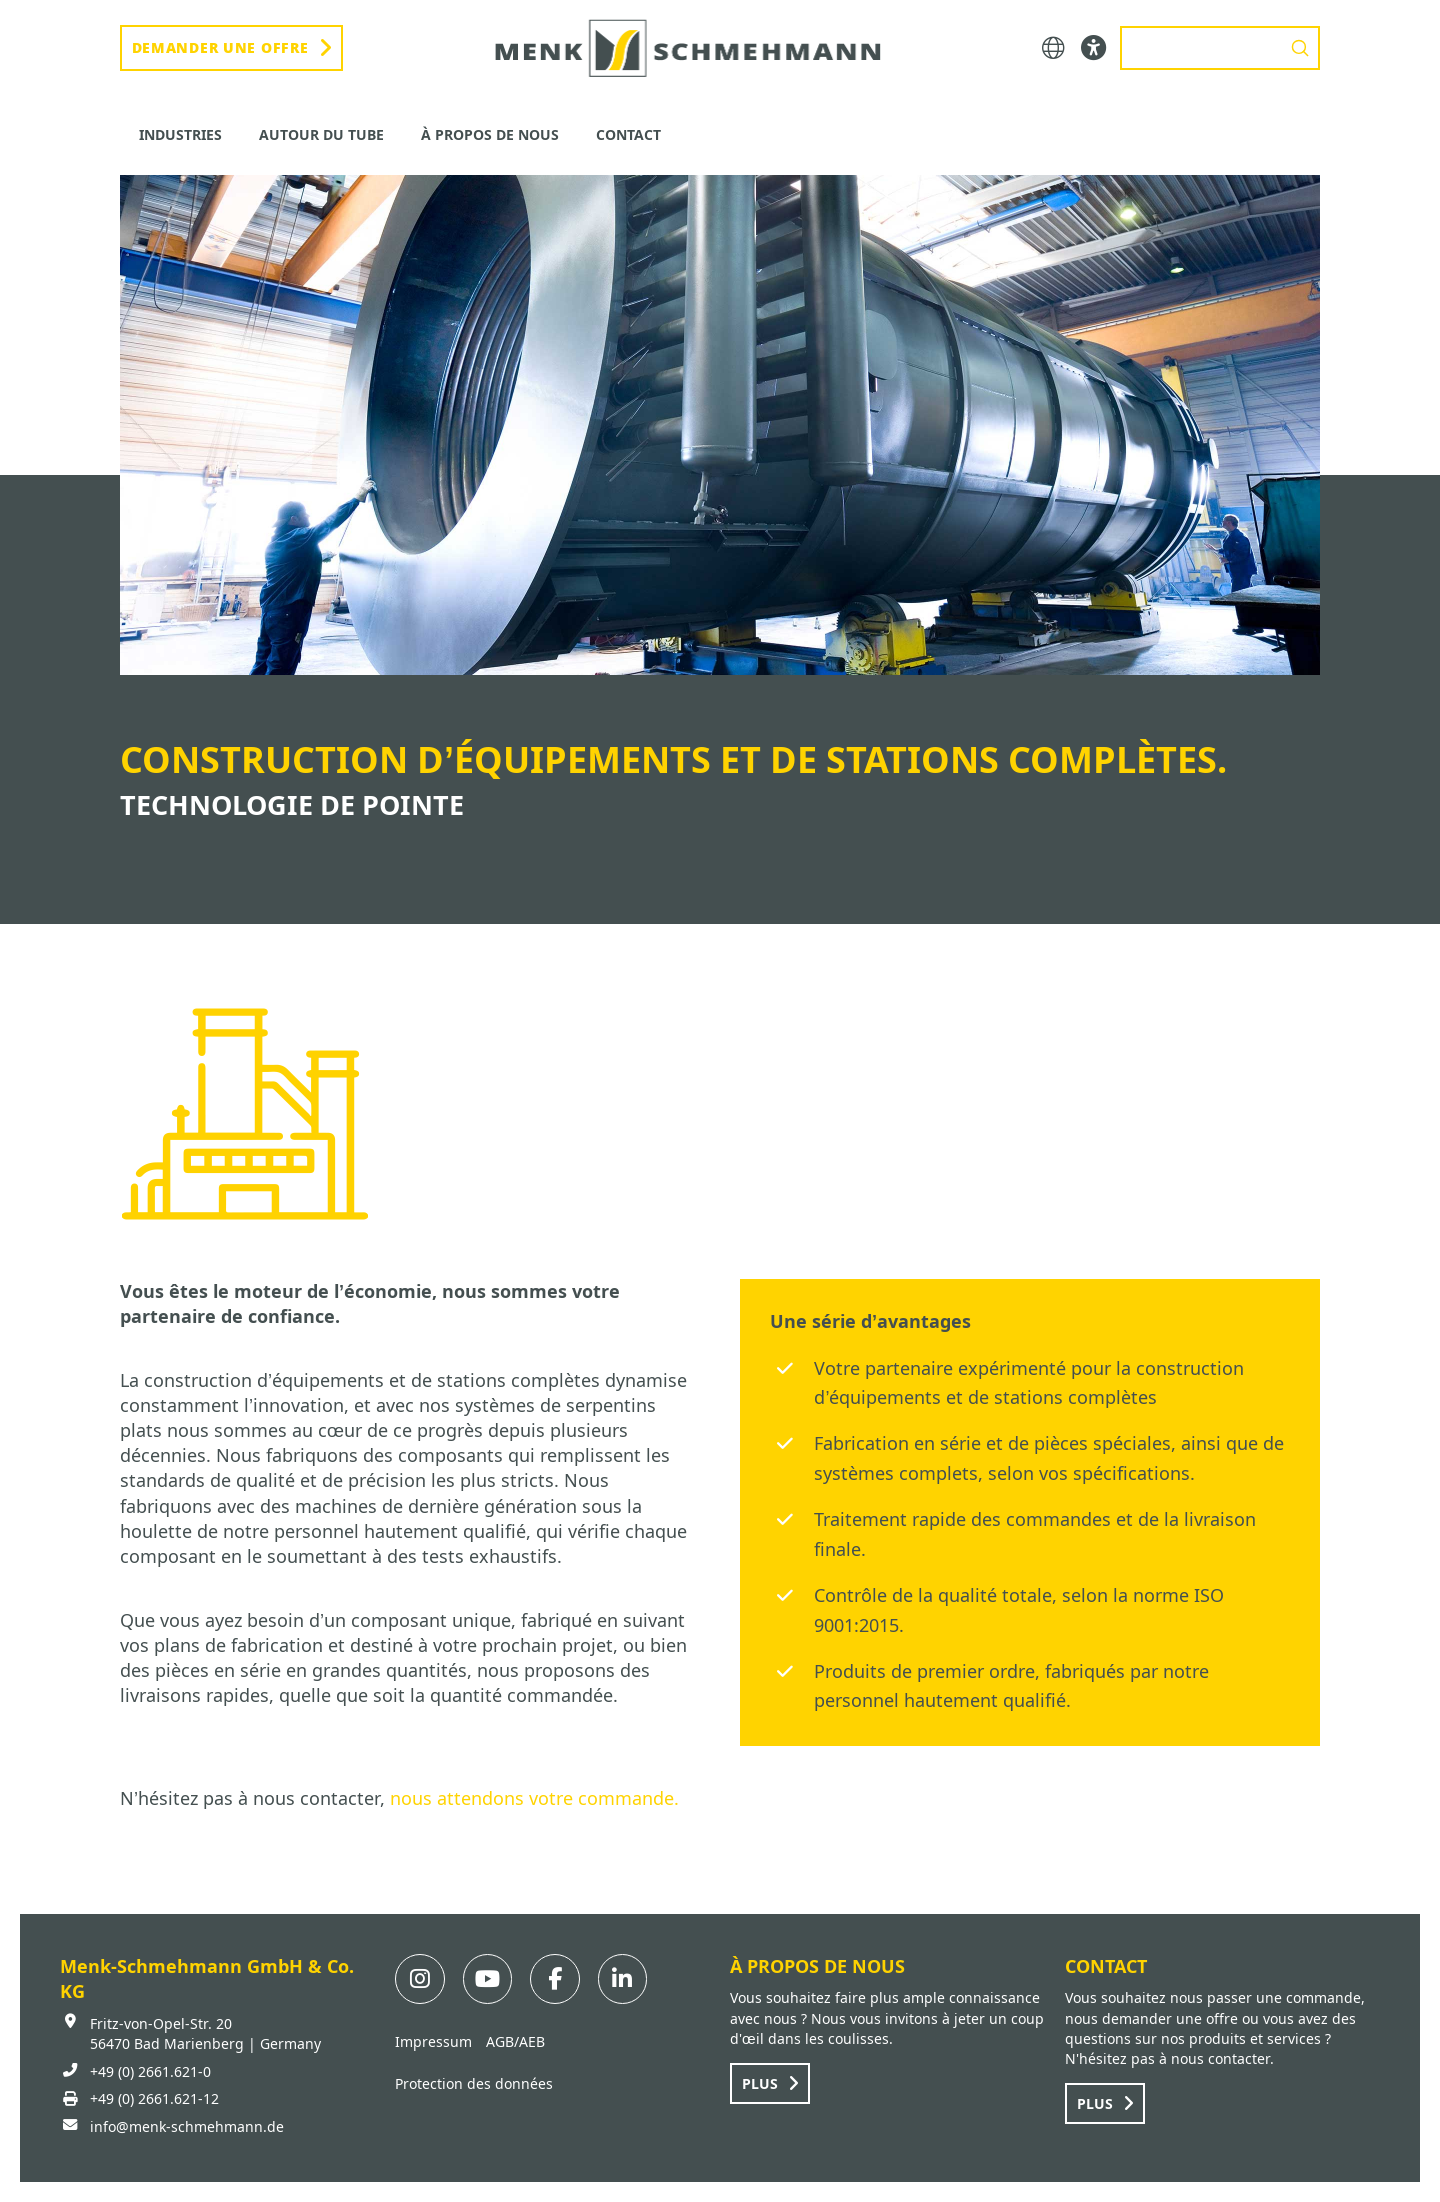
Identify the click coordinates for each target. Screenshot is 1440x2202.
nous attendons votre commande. (534, 1798)
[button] (1053, 48)
